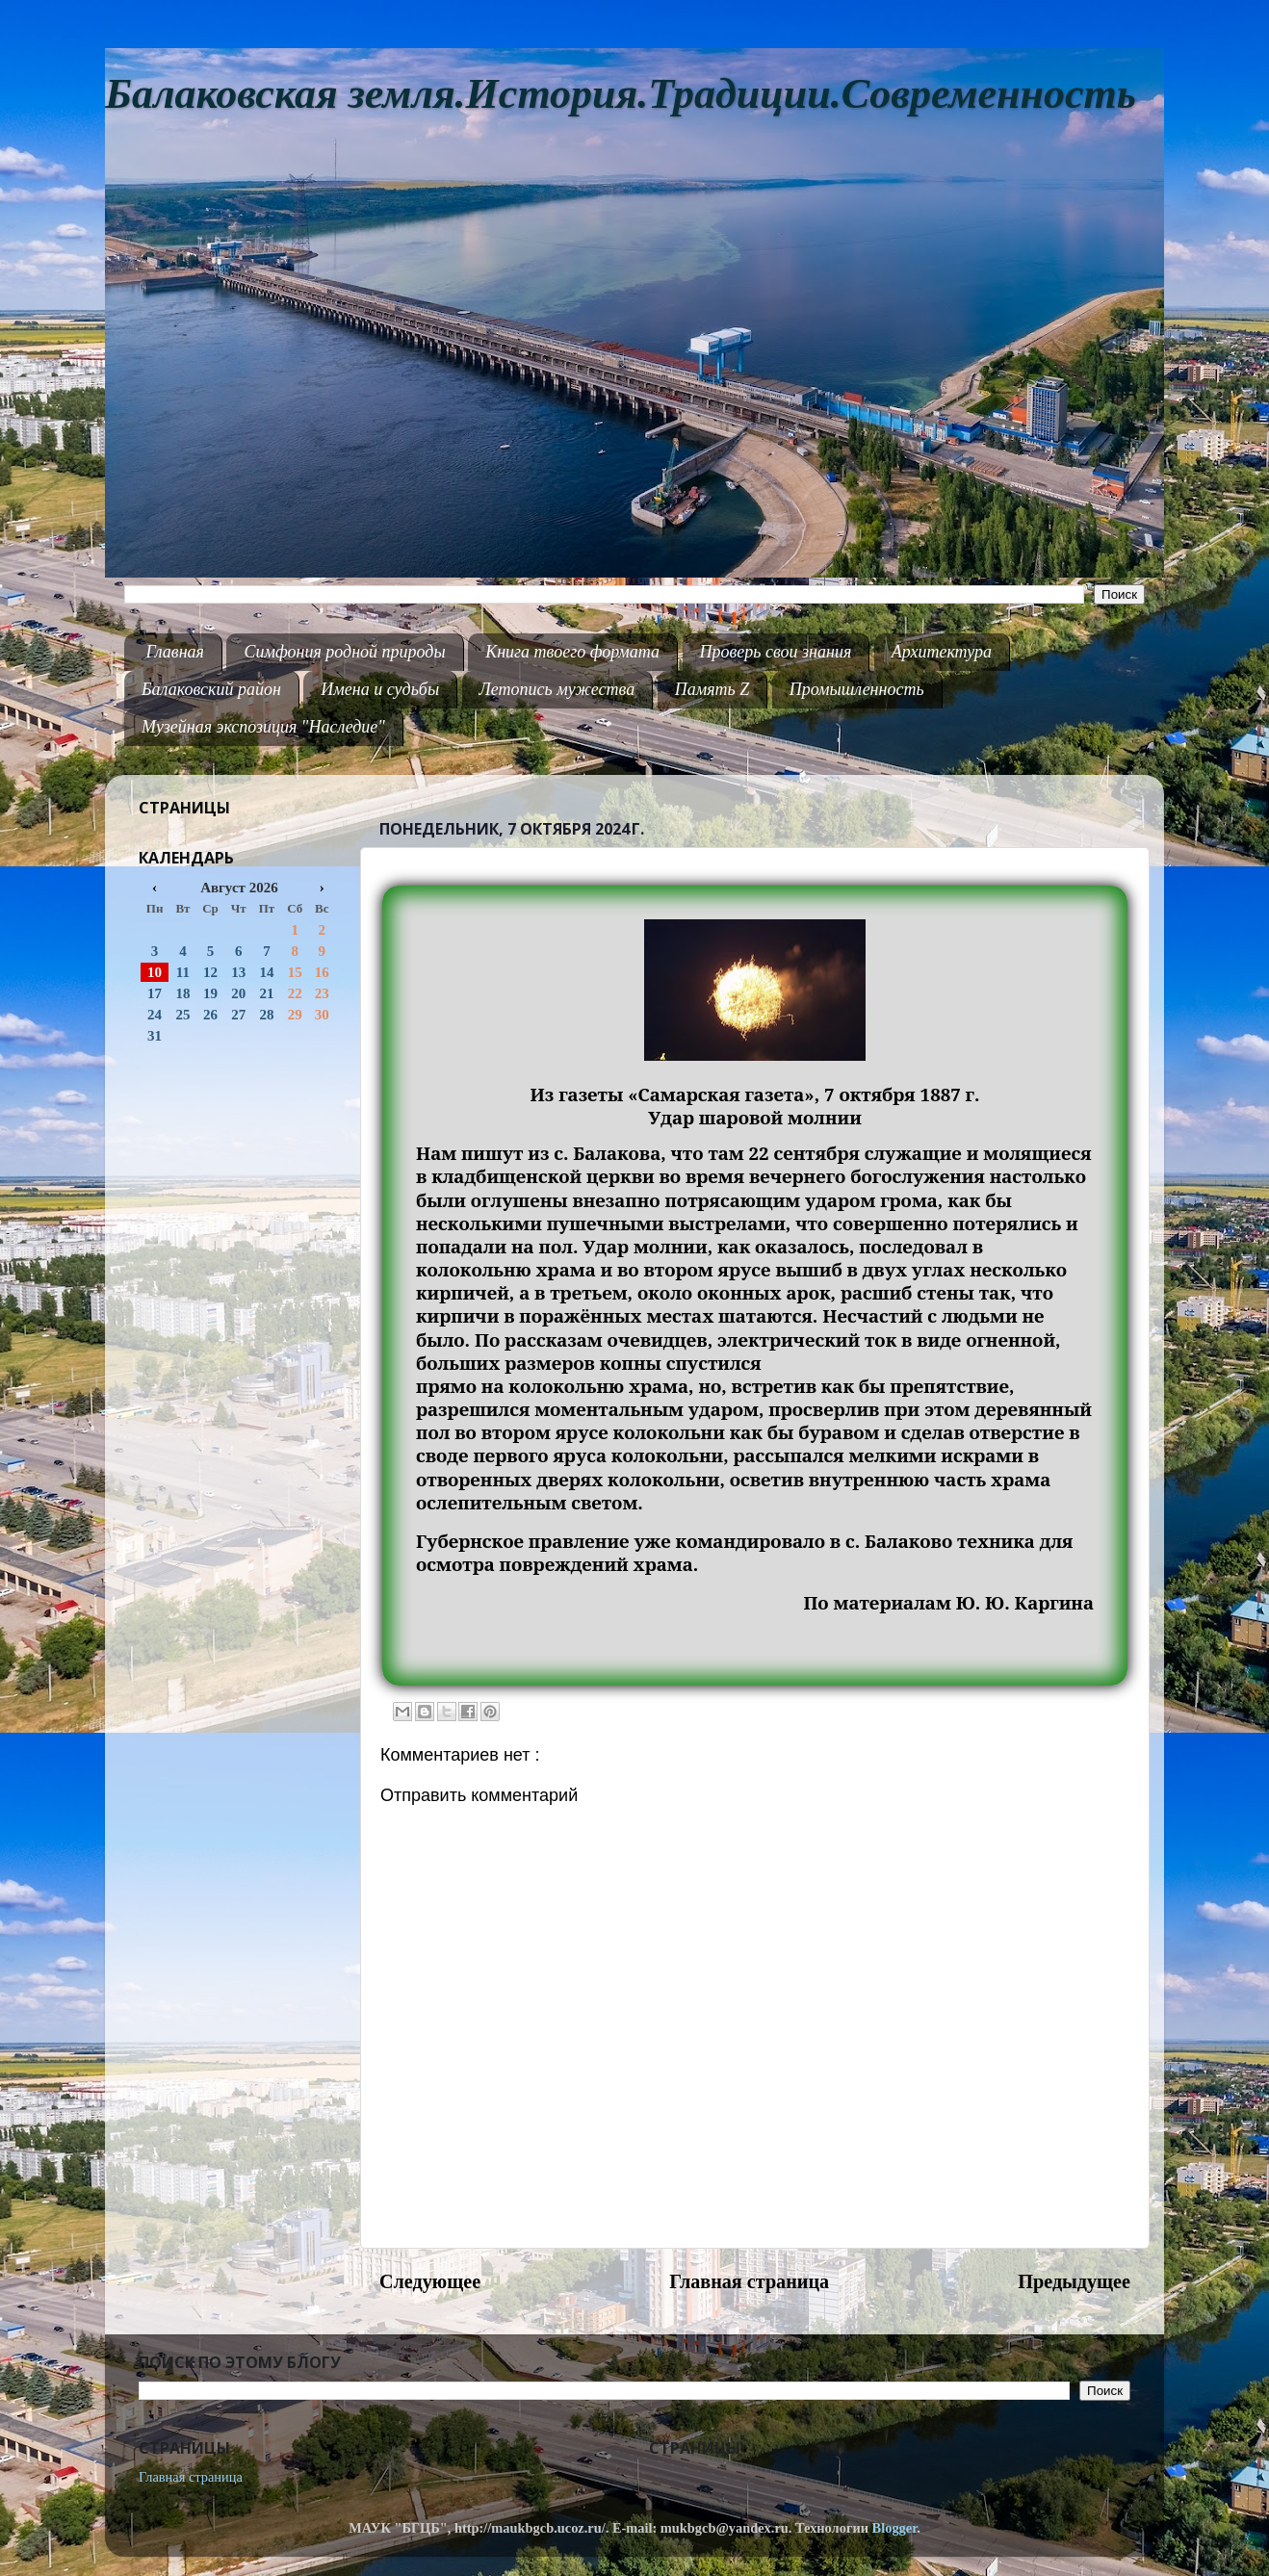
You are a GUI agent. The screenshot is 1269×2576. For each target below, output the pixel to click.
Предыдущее (1074, 2281)
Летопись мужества (557, 689)
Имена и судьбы (380, 689)
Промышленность (857, 689)
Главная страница (749, 2281)
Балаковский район (211, 689)
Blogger (895, 2528)
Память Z (712, 689)
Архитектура (942, 651)
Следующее (429, 2281)
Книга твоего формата (572, 651)
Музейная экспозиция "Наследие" (263, 726)
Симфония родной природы (344, 651)
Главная (175, 651)
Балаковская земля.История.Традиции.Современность (620, 93)
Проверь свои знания (776, 651)
